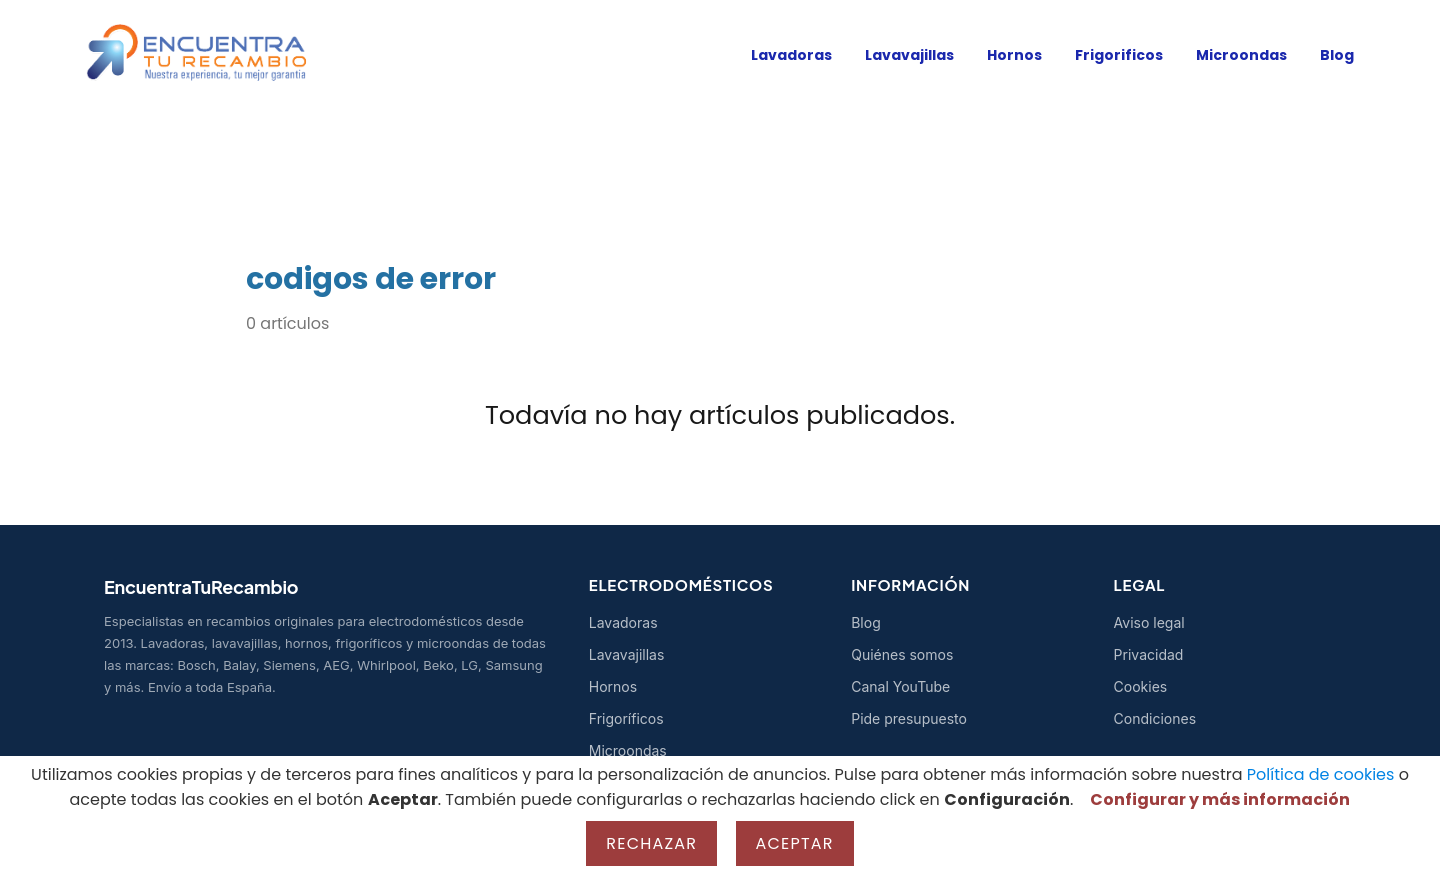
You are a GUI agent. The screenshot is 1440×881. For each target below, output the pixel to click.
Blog (1337, 55)
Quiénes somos (902, 654)
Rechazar (651, 843)
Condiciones (1155, 718)
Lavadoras (791, 55)
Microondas (1241, 55)
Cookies (1141, 686)
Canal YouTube (900, 686)
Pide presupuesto (909, 718)
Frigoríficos (626, 718)
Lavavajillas (909, 55)
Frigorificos (1119, 55)
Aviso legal (1149, 622)
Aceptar (795, 843)
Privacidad (1149, 654)
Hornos (1014, 55)
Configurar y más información (1220, 799)
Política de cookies (1321, 774)
